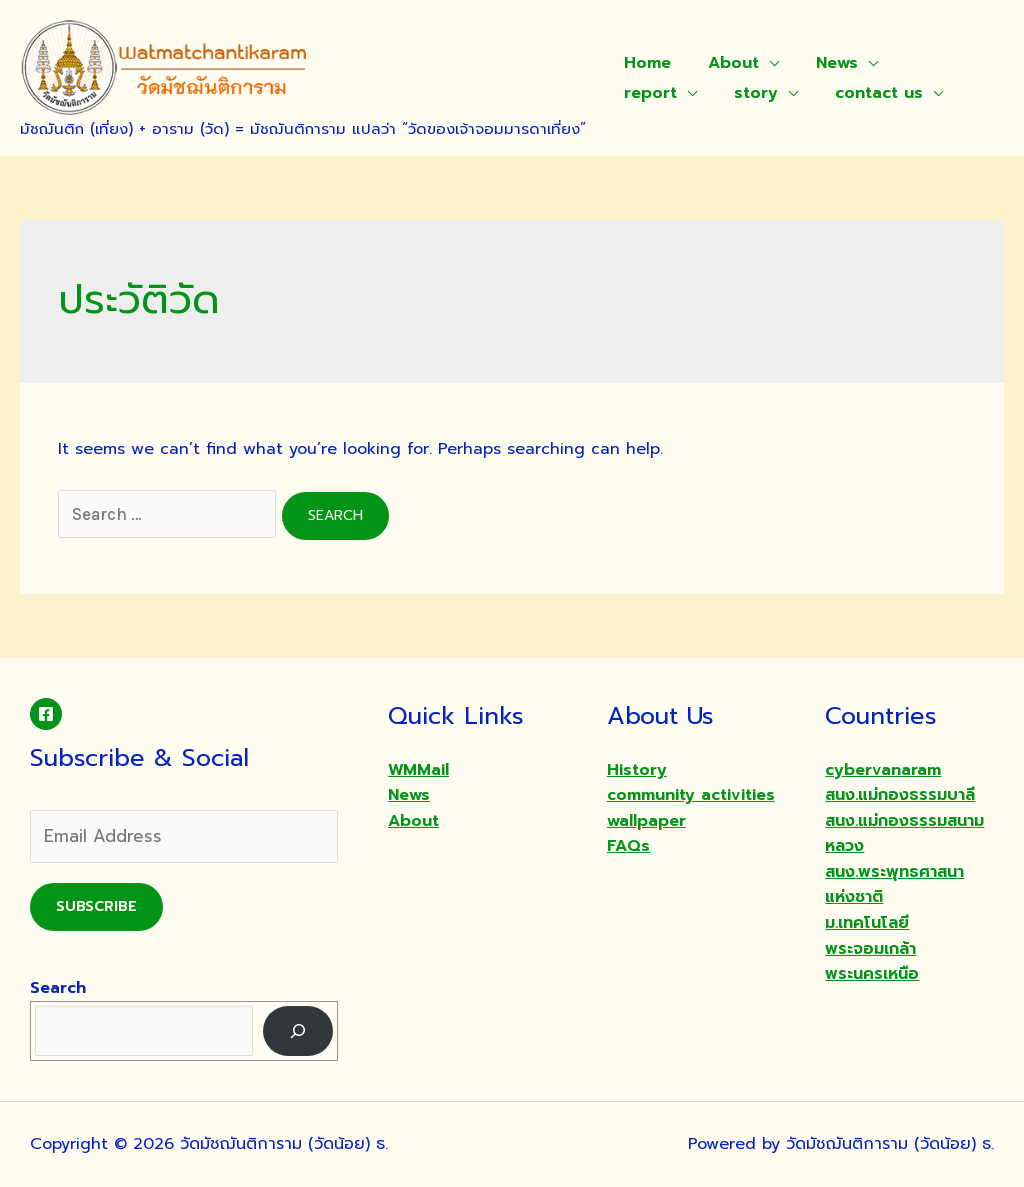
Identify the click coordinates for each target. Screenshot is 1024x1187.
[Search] (298, 1030)
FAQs (628, 846)
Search (58, 988)
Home (645, 63)
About (726, 63)
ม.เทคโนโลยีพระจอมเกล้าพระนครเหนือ (872, 948)
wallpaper (646, 821)
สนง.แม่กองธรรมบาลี (900, 795)
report (924, 63)
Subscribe (96, 906)
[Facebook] (46, 714)
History (637, 770)
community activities (691, 795)
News (825, 63)
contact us (762, 93)
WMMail (418, 770)
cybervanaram (883, 770)
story (644, 93)
